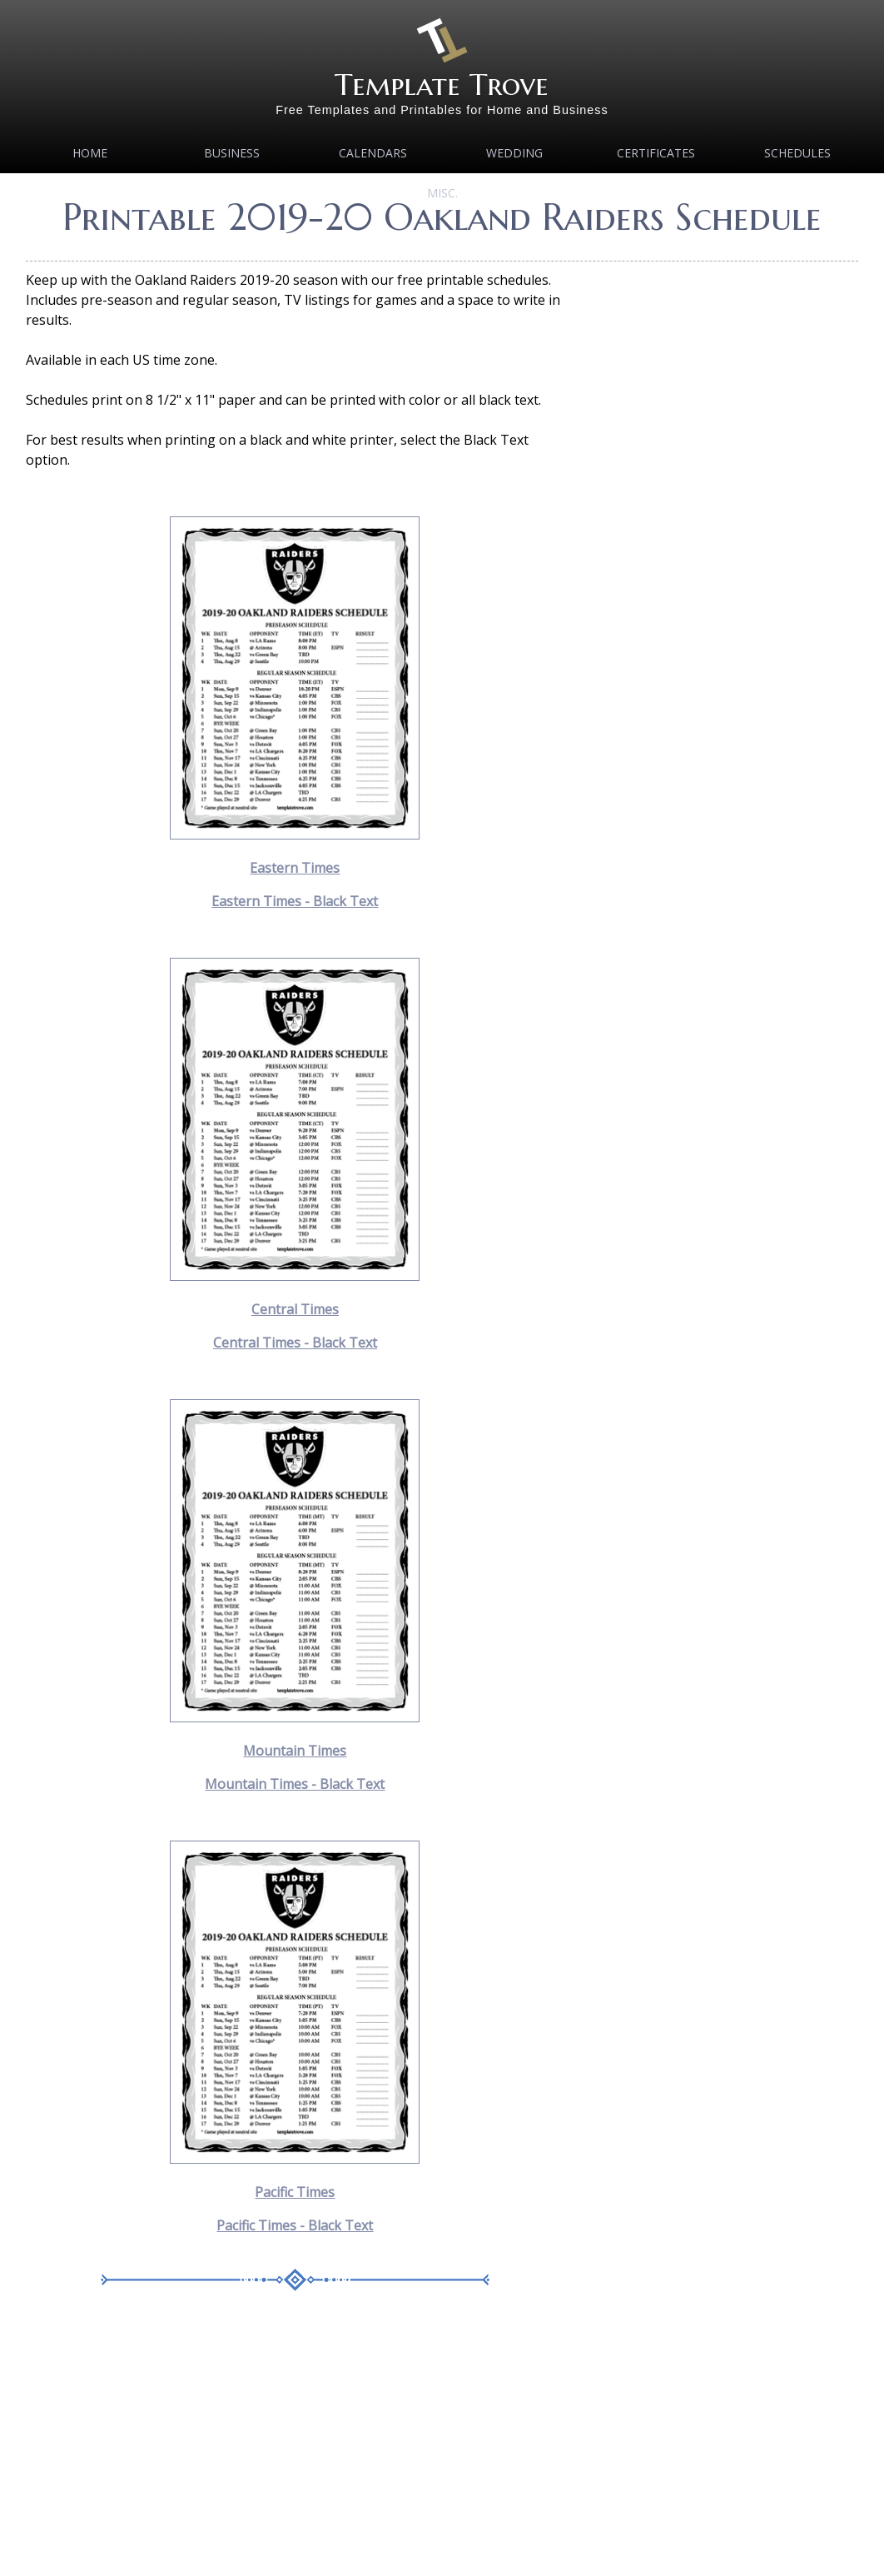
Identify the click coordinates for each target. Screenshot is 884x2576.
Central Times (295, 1309)
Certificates (656, 153)
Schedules (797, 153)
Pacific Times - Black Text (294, 2225)
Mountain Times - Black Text (295, 1784)
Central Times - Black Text (295, 1342)
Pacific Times (295, 2192)
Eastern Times (295, 868)
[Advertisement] (295, 2446)
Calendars (373, 153)
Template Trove (442, 84)
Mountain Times (294, 1750)
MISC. (442, 193)
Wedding (514, 153)
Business (232, 153)
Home (89, 153)
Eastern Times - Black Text (294, 901)
